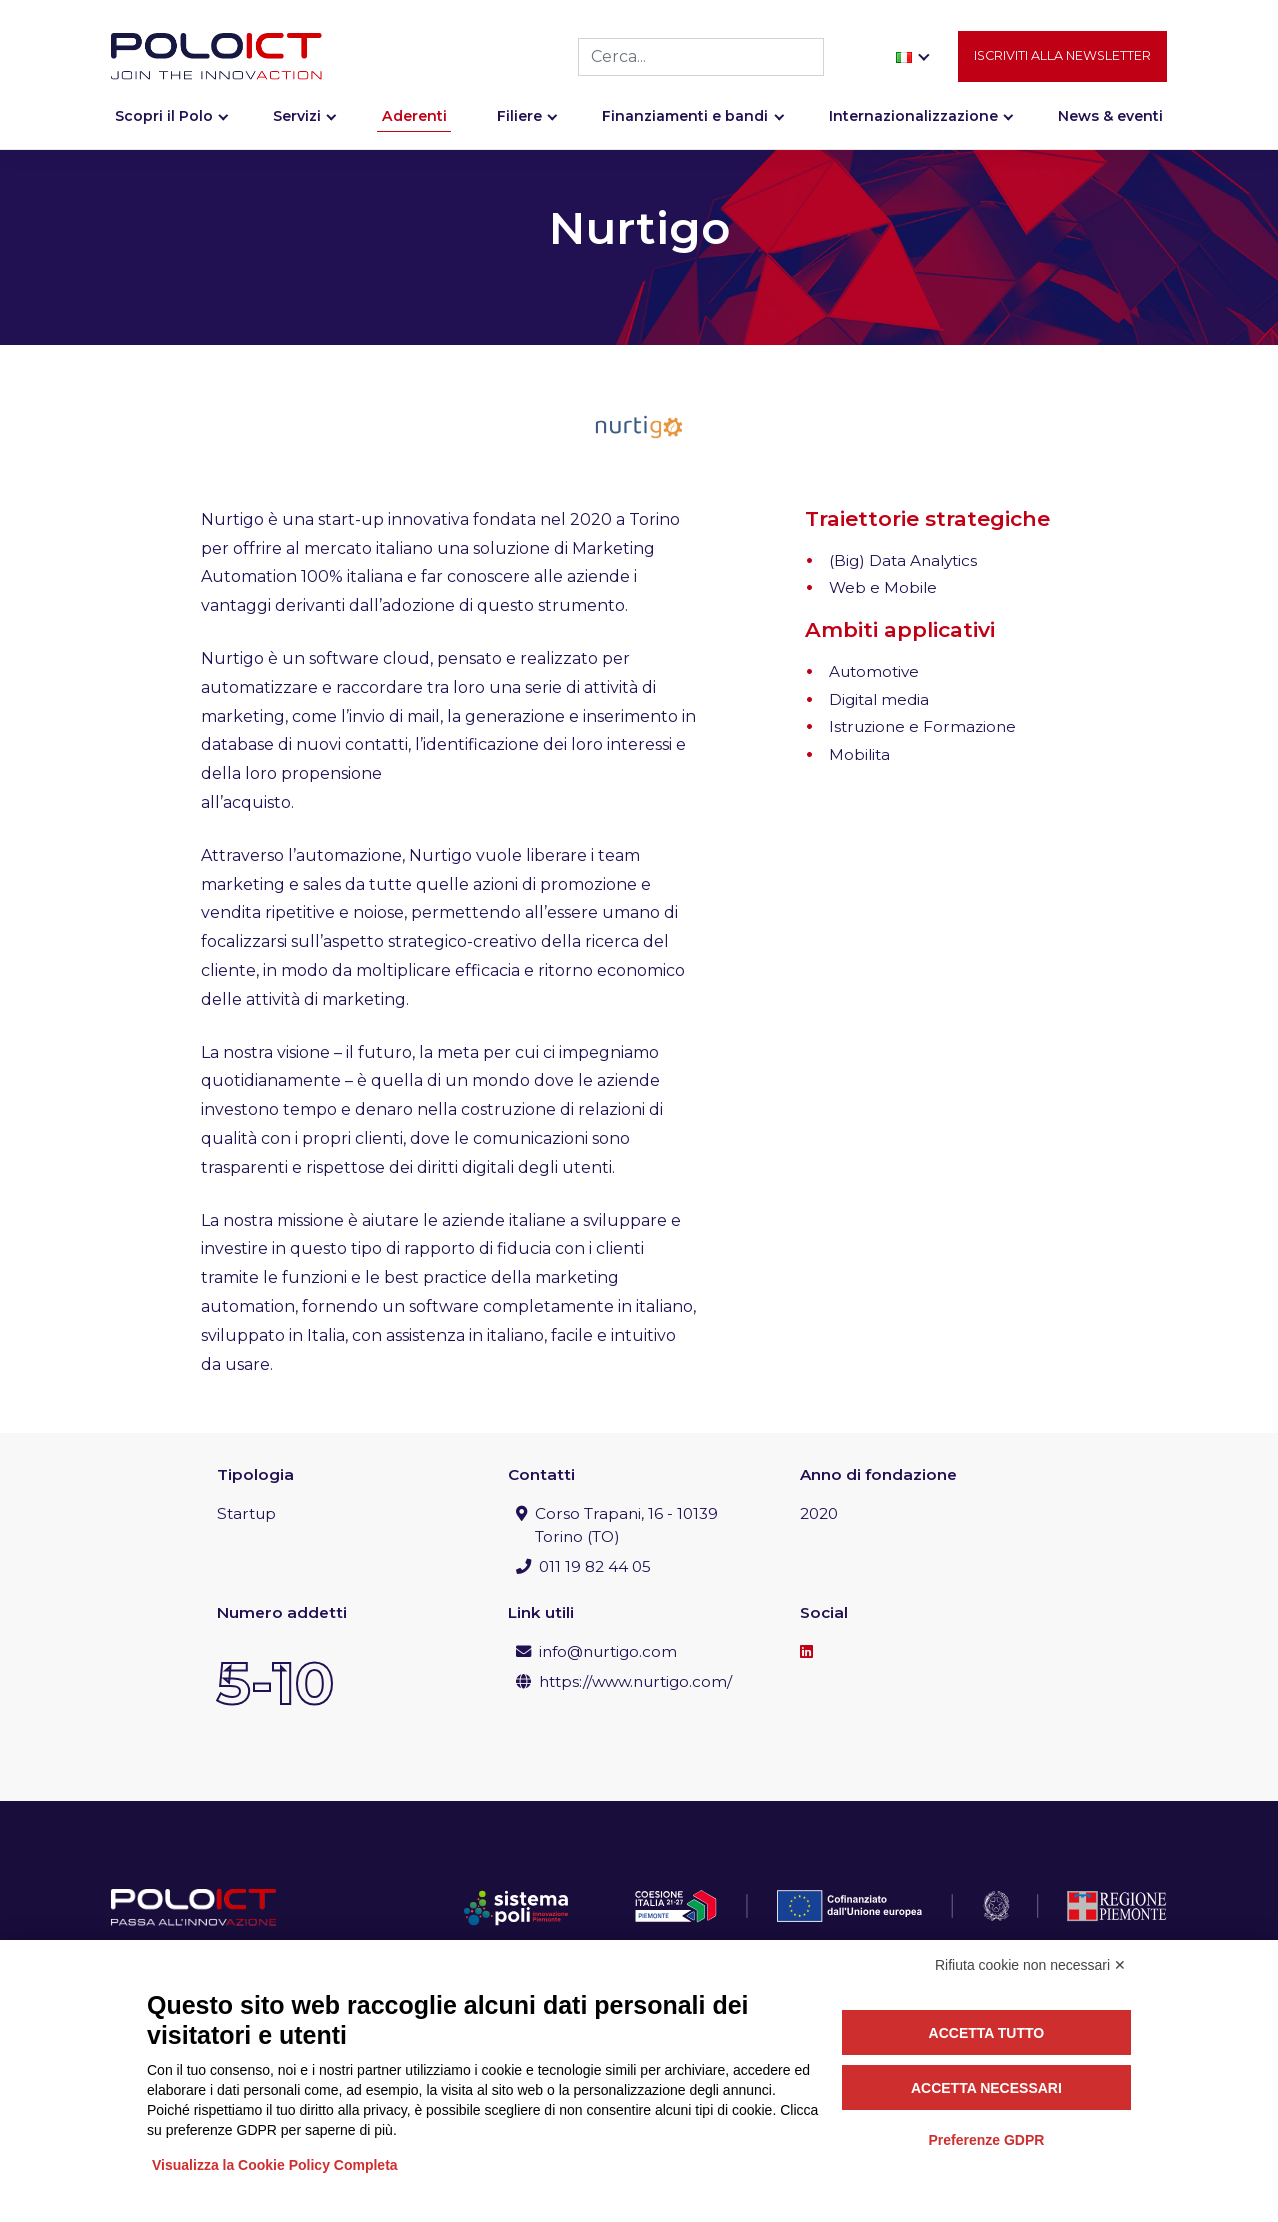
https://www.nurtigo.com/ (635, 1681)
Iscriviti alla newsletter (1062, 66)
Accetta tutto (987, 2033)
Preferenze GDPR (986, 2140)
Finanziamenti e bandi (685, 127)
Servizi (297, 127)
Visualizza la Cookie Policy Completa (275, 2165)
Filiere (519, 127)
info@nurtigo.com (608, 1651)
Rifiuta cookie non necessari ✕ (1030, 1965)
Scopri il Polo (164, 127)
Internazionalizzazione (913, 127)
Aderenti (414, 127)
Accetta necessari (986, 2088)
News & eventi (1110, 127)
